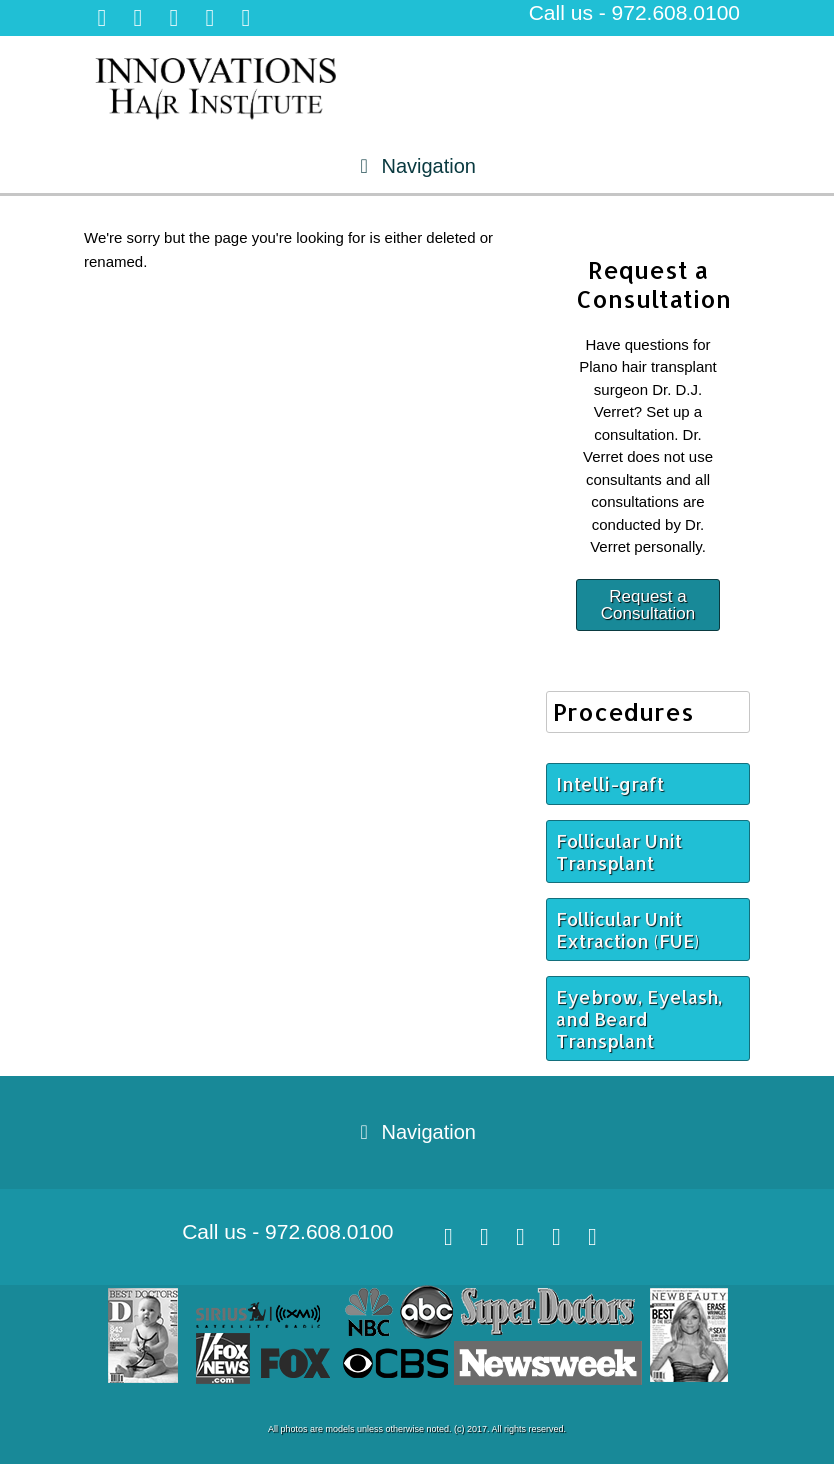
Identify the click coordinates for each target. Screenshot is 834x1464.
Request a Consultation (648, 605)
